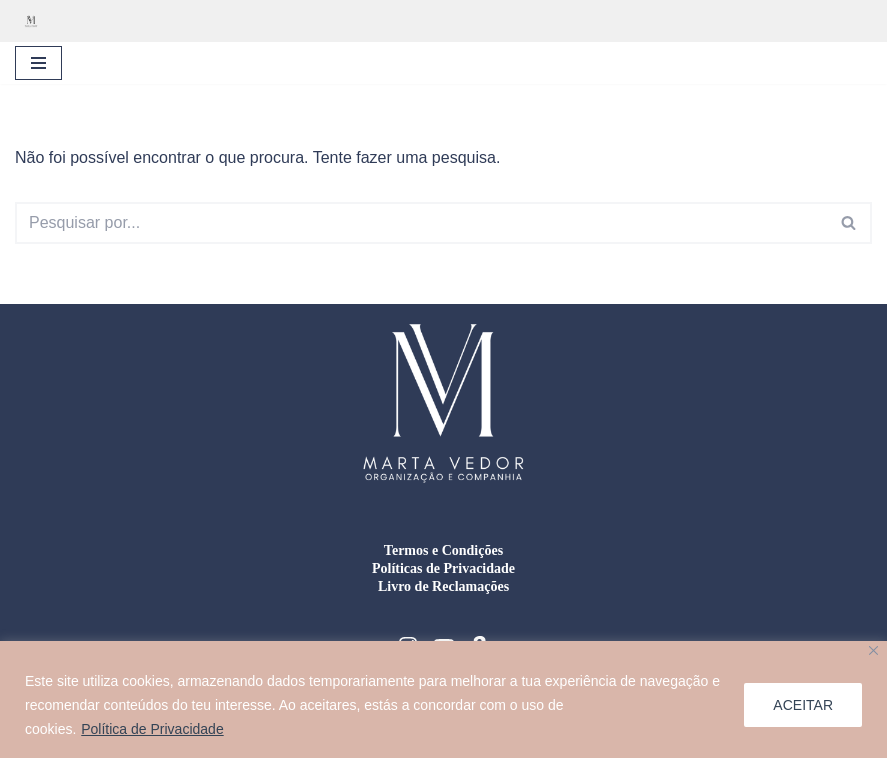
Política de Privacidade (152, 729)
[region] (443, 699)
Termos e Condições (443, 550)
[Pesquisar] (421, 223)
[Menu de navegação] (38, 63)
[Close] (873, 650)
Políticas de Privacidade (443, 568)
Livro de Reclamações (443, 586)
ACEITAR (803, 705)
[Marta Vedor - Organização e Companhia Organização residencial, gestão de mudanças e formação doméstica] (36, 21)
